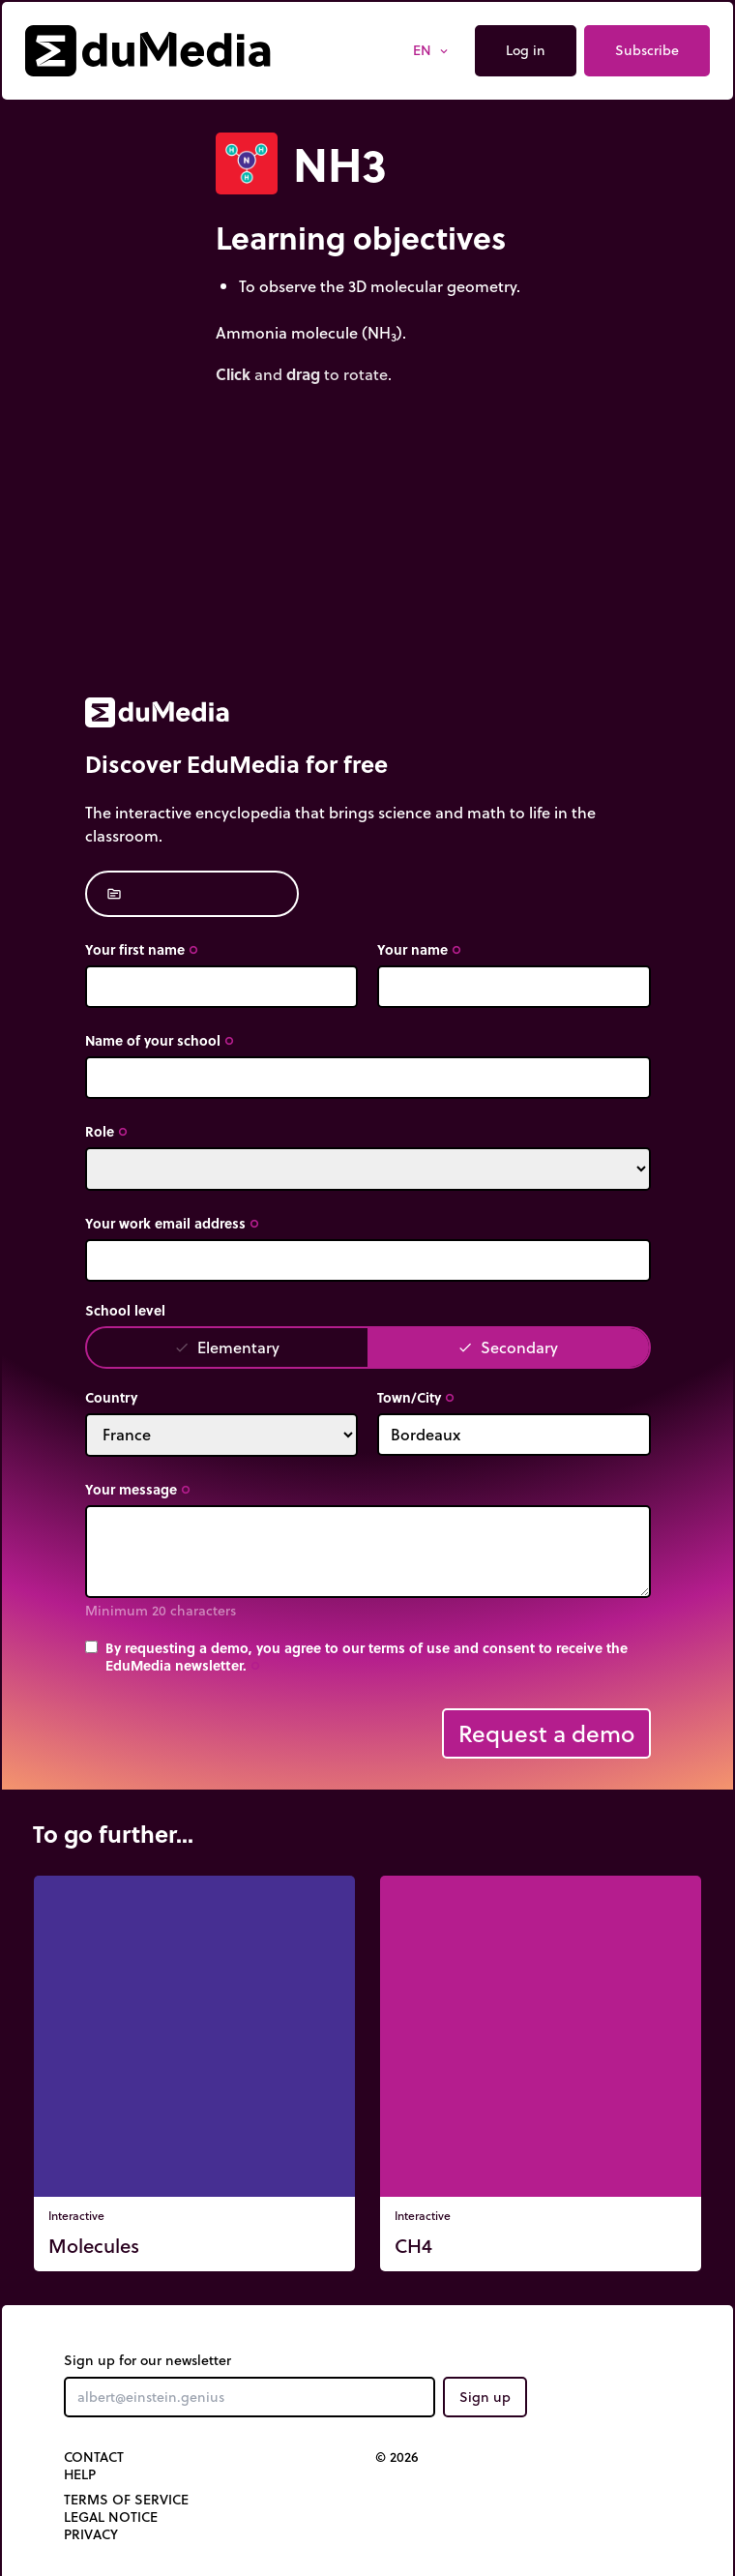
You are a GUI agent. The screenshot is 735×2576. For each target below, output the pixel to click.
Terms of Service (126, 2499)
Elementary (226, 1347)
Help (80, 2474)
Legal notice (111, 2517)
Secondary (507, 1347)
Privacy (91, 2534)
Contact (94, 2457)
